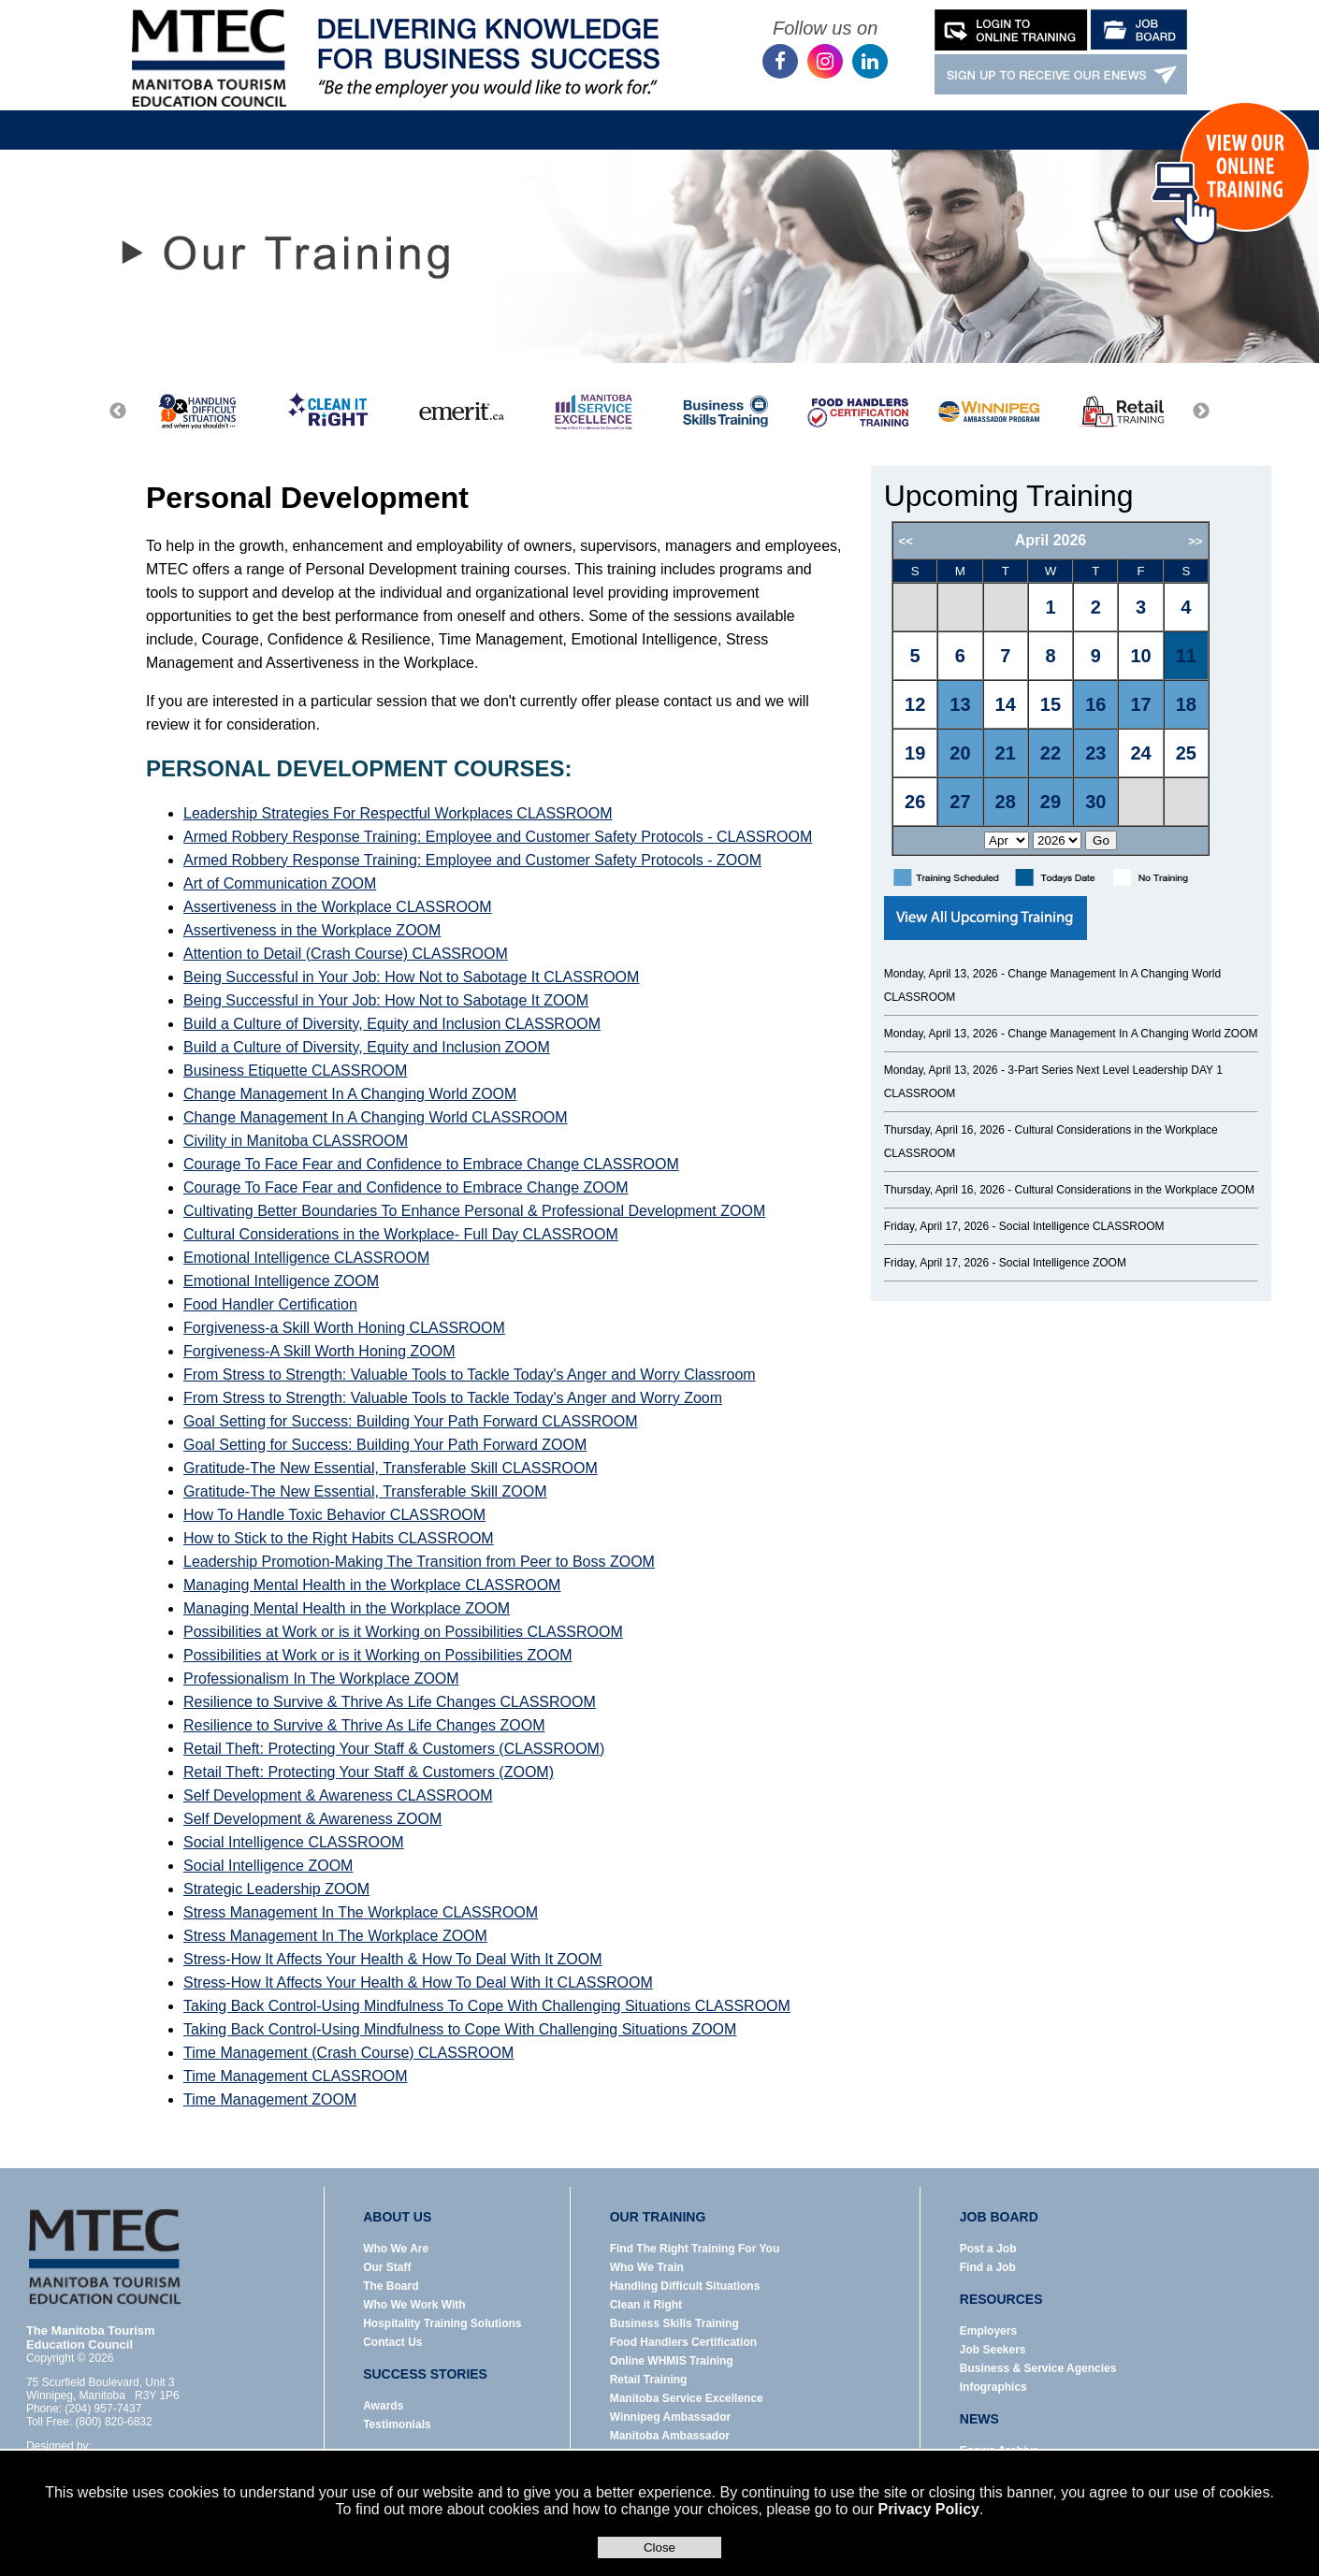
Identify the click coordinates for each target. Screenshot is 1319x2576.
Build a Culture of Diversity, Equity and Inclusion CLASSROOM (392, 1024)
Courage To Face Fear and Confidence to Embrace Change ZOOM (406, 1187)
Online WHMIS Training (671, 2360)
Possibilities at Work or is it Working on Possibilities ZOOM (378, 1655)
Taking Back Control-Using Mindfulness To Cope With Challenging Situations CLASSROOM (486, 2006)
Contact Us (1070, 116)
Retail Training (649, 2379)
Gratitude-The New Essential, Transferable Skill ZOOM (365, 1491)
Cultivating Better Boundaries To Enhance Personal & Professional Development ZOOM (474, 1211)
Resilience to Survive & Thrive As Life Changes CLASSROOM (389, 1702)
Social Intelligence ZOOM (268, 1866)
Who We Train (647, 2267)
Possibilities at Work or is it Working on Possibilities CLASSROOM (403, 1632)
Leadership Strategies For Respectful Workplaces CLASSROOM (398, 813)
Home (268, 116)
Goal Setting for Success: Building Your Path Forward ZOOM (385, 1445)
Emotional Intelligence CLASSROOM (306, 1258)
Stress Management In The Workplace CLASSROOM (360, 1912)
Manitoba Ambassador (670, 2435)
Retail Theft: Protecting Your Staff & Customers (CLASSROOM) (393, 1749)
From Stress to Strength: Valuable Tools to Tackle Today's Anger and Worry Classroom (469, 1374)
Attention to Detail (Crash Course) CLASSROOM (345, 954)
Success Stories (938, 116)
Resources (722, 116)
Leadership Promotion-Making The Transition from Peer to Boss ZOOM (419, 1562)
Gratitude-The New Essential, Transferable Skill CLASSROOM (390, 1468)
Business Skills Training (674, 2323)
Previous (118, 411)
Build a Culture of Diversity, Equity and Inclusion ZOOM (366, 1047)
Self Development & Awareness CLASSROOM (338, 1795)
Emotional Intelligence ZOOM (281, 1281)
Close (659, 2547)
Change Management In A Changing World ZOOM (349, 1094)
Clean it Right (646, 2304)
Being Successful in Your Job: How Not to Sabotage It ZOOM (385, 1000)
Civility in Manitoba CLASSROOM (295, 1141)
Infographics (993, 2387)
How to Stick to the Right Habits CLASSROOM (338, 1538)
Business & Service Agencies (1038, 2368)
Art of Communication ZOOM (279, 883)
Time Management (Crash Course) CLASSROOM (348, 2053)
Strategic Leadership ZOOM (276, 1889)
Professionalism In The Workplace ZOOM (321, 1678)
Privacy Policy (928, 2509)
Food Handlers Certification (683, 2342)
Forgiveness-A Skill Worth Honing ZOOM (319, 1351)
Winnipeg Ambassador (670, 2417)
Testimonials (396, 2424)
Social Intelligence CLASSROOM (293, 1842)
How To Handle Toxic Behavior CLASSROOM (334, 1515)
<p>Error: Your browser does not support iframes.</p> (1074, 688)
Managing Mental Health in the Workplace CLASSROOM (371, 1585)
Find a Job (988, 2267)
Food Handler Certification (270, 1304)
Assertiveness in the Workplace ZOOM (312, 930)
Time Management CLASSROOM (295, 2076)
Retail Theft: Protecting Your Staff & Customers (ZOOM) (368, 1772)
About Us (377, 116)
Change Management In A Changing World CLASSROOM (375, 1117)
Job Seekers (993, 2349)
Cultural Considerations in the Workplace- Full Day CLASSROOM (400, 1234)
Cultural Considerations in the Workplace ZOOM (1135, 1189)
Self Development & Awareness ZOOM (312, 1819)
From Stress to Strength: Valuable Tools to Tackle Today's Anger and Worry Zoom (452, 1398)
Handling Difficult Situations (685, 2286)
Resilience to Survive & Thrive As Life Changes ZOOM (364, 1725)
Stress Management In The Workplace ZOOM (335, 1936)
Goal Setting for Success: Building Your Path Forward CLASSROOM (410, 1421)
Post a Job (988, 2248)
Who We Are (395, 2248)
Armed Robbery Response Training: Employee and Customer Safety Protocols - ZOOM (472, 860)
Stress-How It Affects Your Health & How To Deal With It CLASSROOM (418, 1982)
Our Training (490, 116)
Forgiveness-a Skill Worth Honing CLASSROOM (344, 1328)
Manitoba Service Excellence (686, 2398)
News (821, 116)
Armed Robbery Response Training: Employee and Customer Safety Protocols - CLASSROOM (497, 837)
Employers (988, 2330)
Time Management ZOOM (269, 2099)
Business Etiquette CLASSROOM (295, 1070)
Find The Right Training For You (695, 2248)
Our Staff (387, 2267)
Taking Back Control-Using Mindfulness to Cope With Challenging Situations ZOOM (459, 2029)
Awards (383, 2405)
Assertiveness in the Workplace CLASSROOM (337, 907)
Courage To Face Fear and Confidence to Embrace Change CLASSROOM (431, 1164)
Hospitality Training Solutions (442, 2323)
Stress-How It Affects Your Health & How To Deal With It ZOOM (392, 1959)
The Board (390, 2286)
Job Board (608, 116)
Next (1201, 411)
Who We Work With (414, 2304)
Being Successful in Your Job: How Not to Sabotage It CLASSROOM (411, 977)
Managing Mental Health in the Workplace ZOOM (346, 1608)
